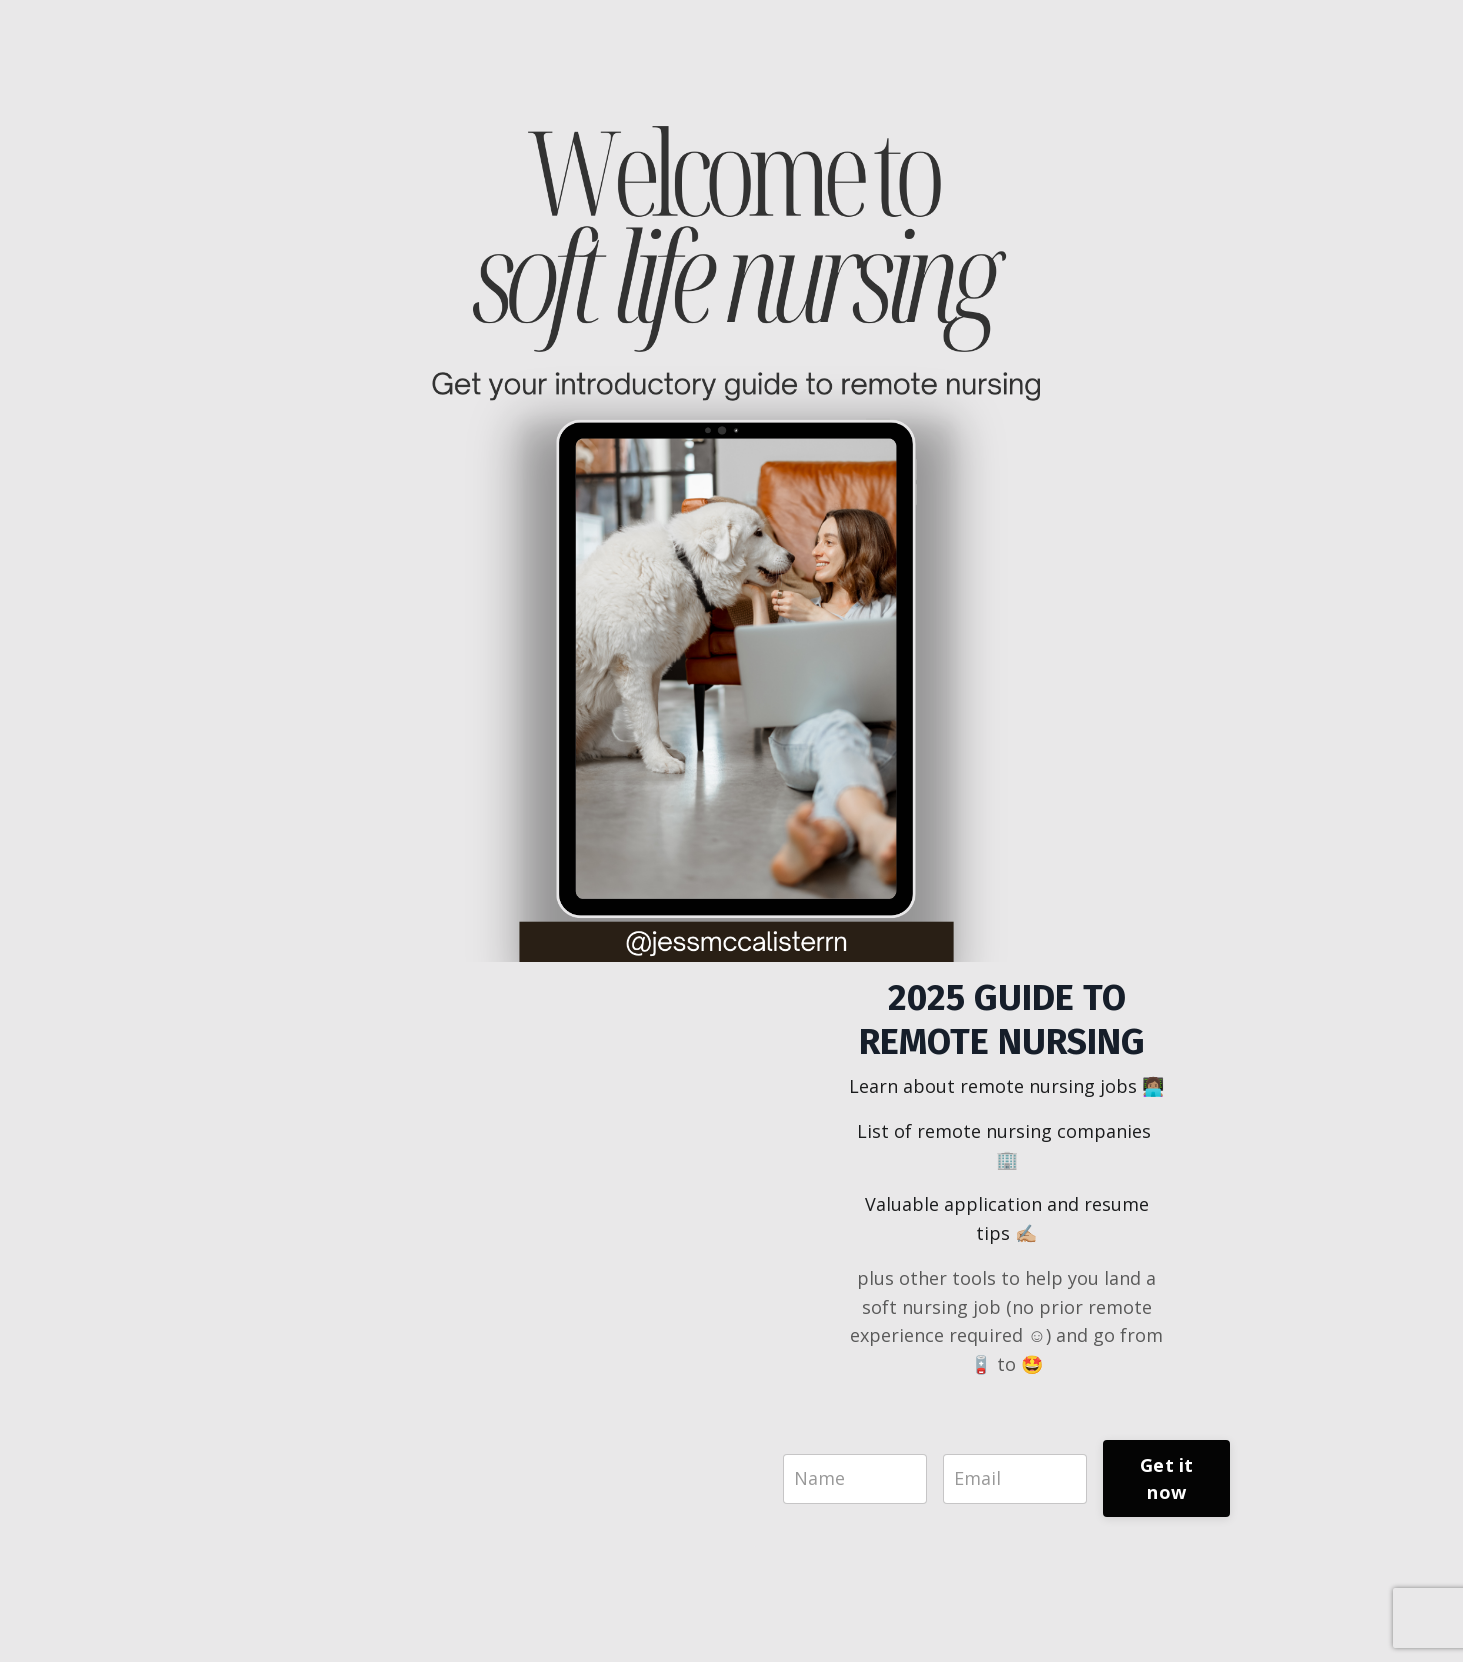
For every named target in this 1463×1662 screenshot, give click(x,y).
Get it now (1167, 1478)
